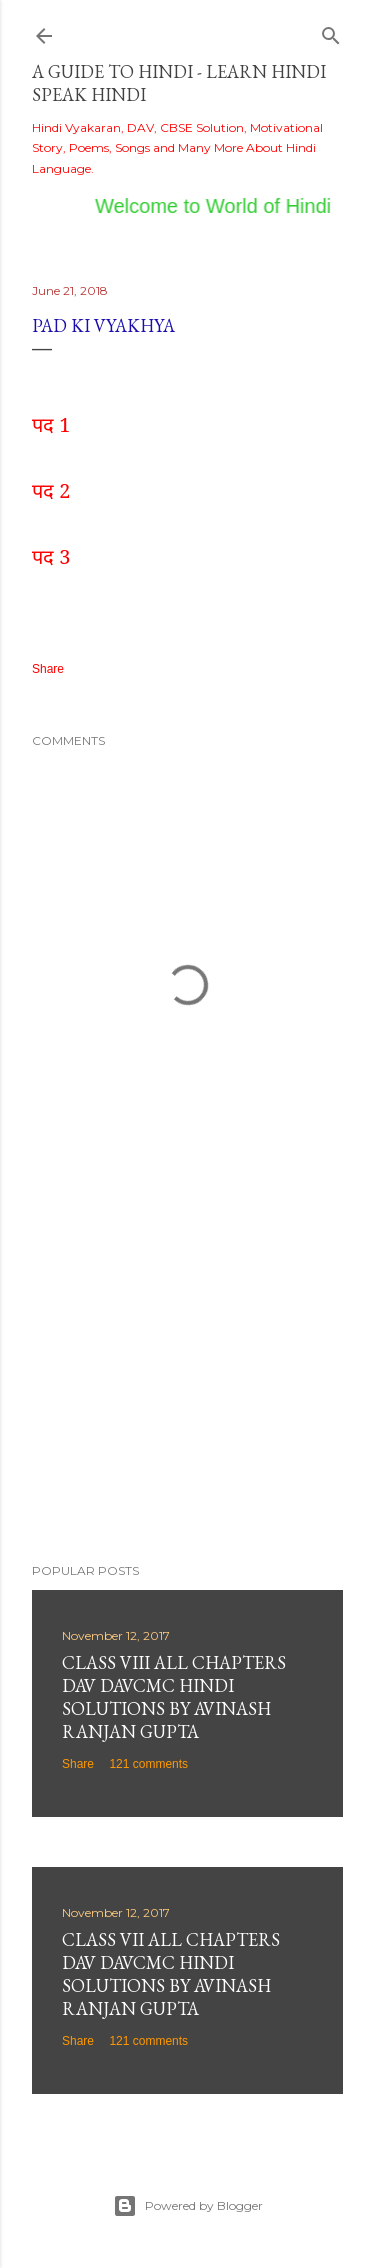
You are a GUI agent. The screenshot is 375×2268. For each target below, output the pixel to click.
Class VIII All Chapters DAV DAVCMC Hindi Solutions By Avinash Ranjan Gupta (174, 1697)
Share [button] (48, 669)
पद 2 (51, 490)
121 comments (148, 1764)
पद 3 (51, 556)
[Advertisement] (187, 1388)
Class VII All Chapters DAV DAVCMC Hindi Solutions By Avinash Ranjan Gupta (171, 1974)
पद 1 (51, 424)
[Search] (331, 31)
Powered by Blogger (188, 2206)
